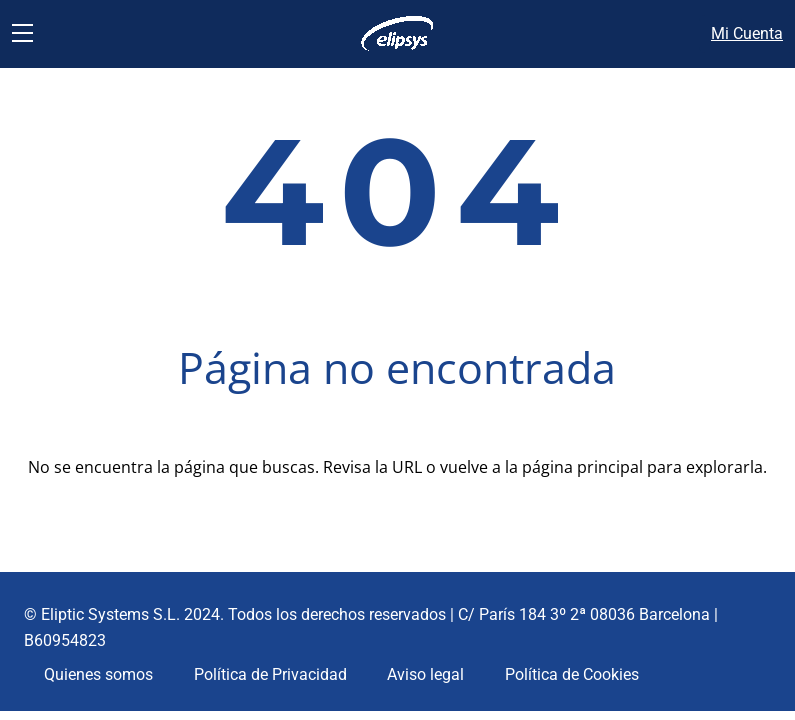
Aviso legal (425, 674)
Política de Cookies (572, 674)
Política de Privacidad (270, 674)
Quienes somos (98, 674)
